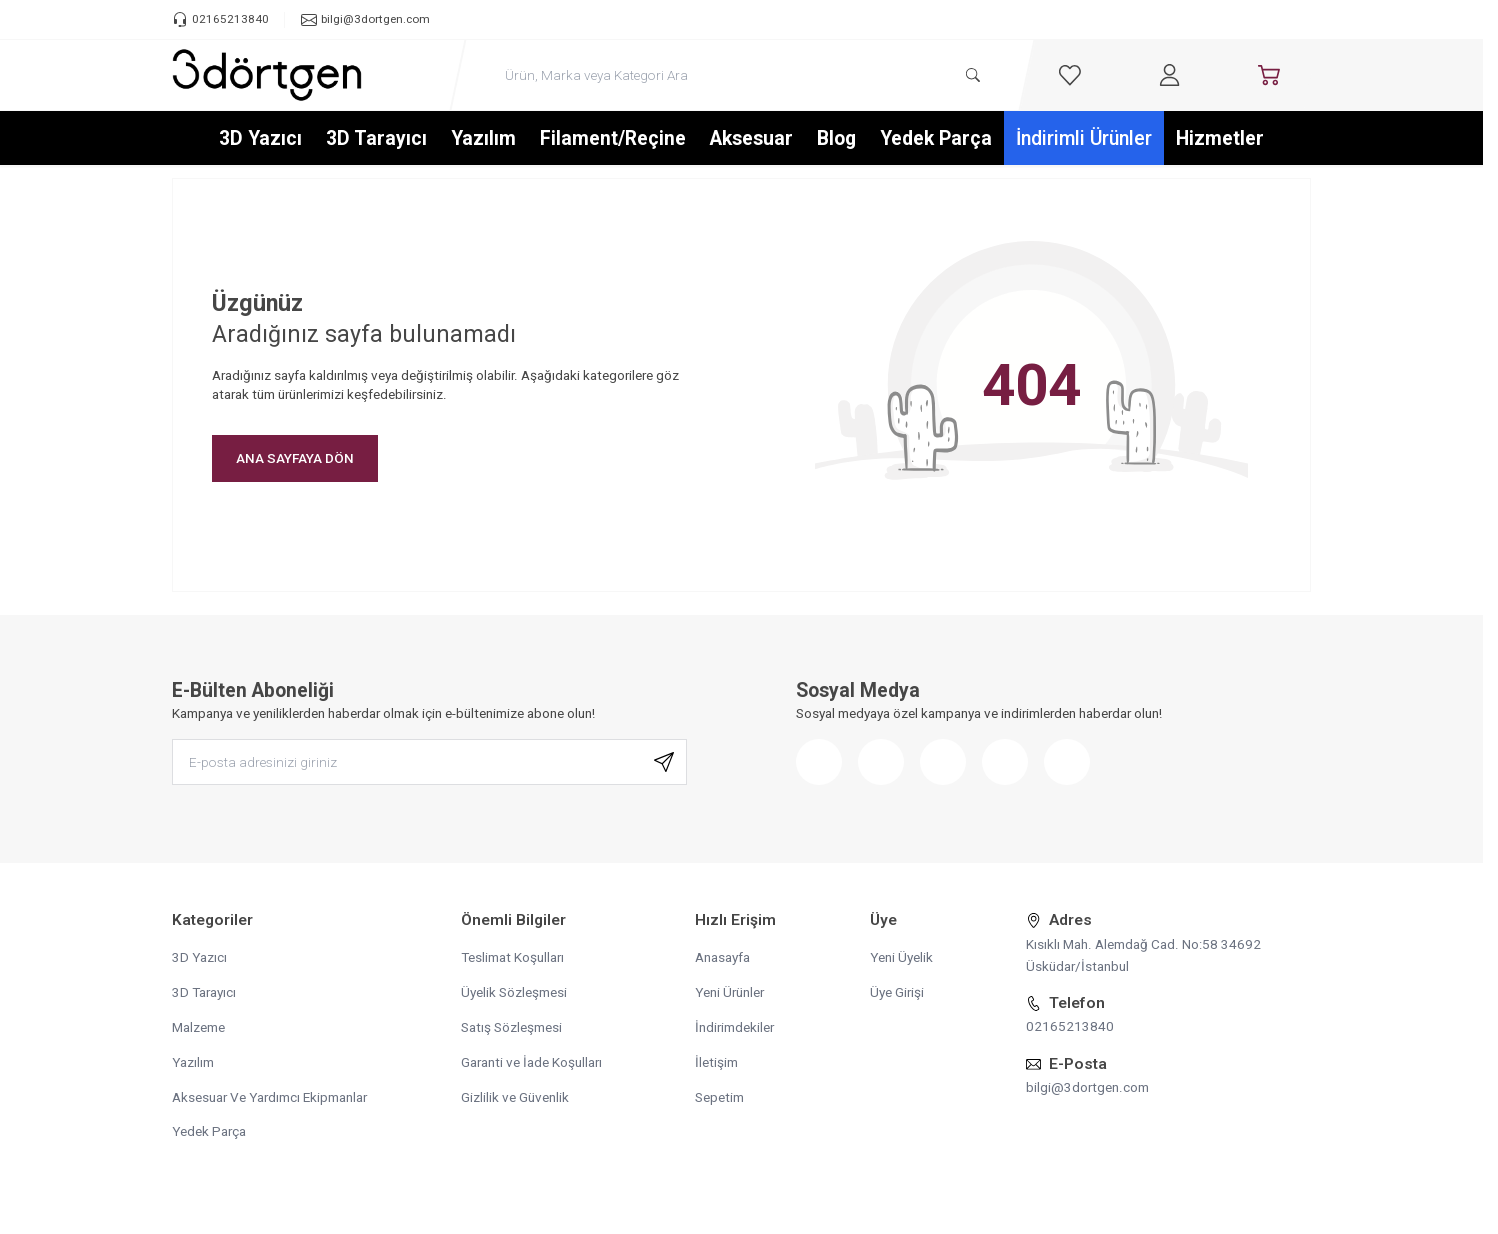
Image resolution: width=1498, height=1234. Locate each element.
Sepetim (719, 1097)
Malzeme (198, 1027)
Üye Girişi (897, 992)
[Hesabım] (1170, 75)
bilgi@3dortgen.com (1087, 1087)
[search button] (972, 75)
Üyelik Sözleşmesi (514, 992)
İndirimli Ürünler (1084, 138)
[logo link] (267, 75)
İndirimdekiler (734, 1027)
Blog (836, 138)
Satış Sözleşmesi (511, 1027)
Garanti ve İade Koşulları (531, 1062)
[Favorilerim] (1070, 75)
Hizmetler (1220, 138)
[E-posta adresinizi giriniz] (429, 762)
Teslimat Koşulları (512, 957)
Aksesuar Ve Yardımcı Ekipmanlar (269, 1097)
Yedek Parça (936, 138)
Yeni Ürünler (729, 992)
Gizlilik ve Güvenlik (515, 1097)
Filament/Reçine (613, 138)
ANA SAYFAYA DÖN (295, 458)
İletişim (716, 1062)
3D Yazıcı (260, 138)
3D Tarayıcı (376, 138)
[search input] (742, 75)
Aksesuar (751, 138)
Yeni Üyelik (901, 957)
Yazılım (483, 138)
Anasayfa (722, 957)
